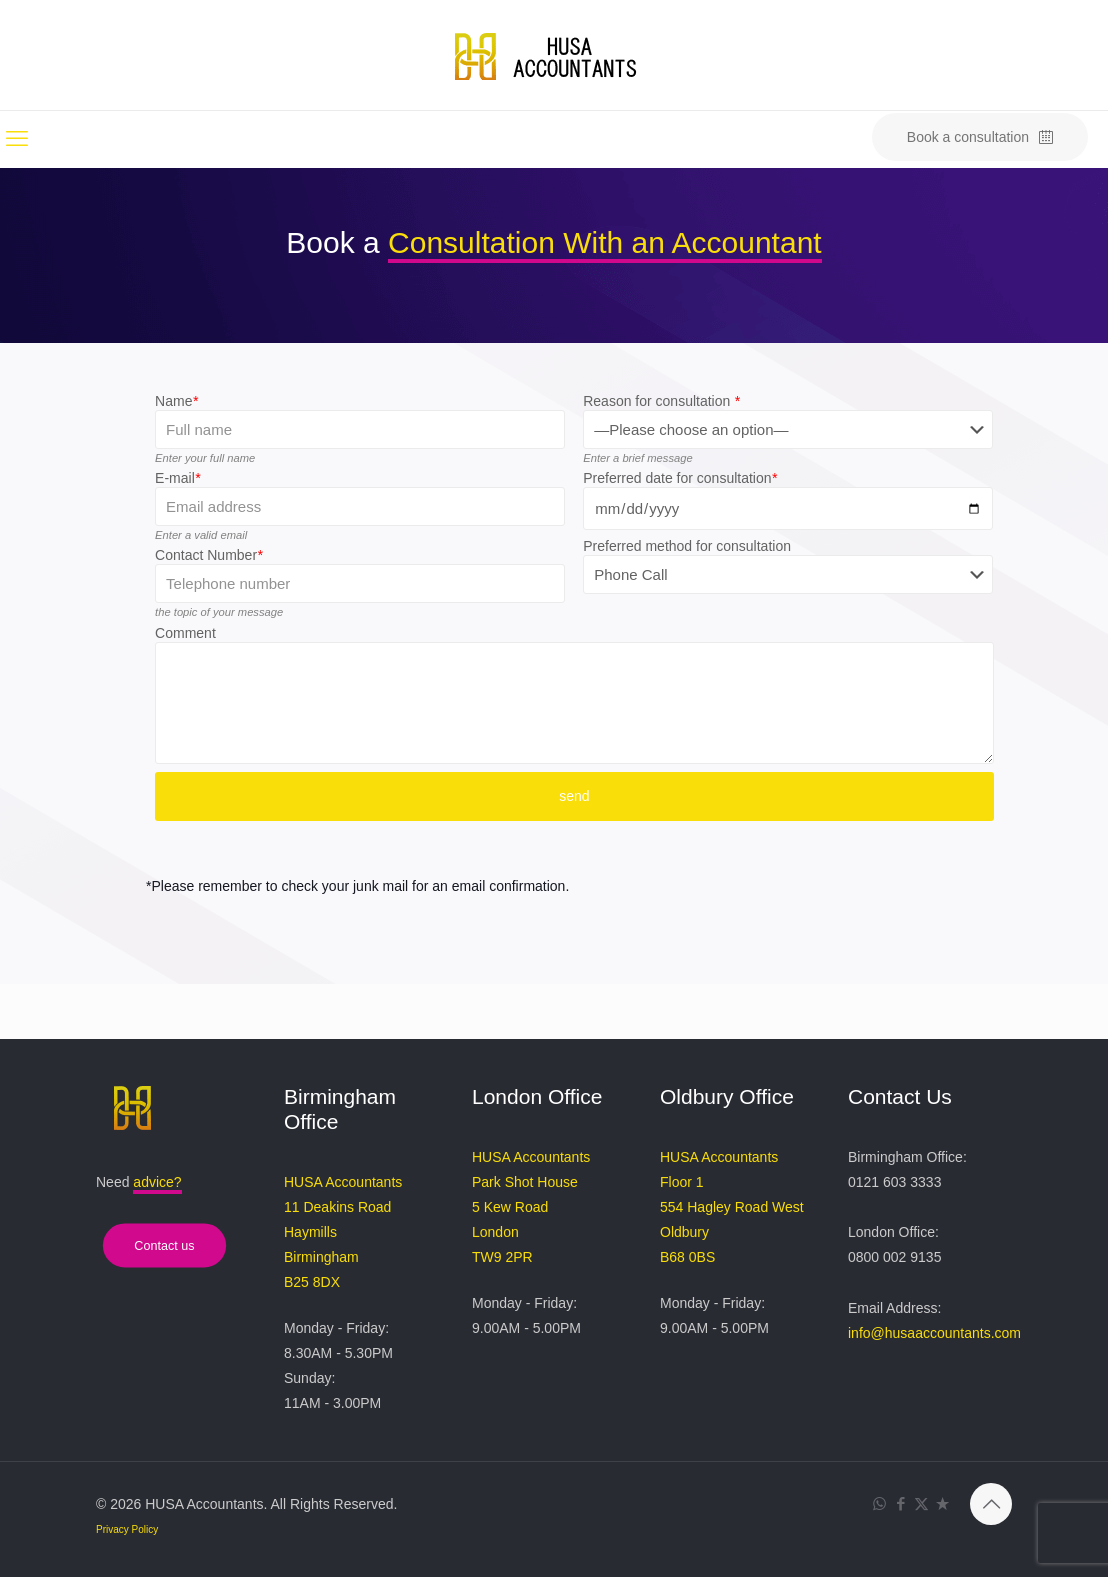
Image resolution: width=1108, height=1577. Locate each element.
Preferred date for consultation (680, 478)
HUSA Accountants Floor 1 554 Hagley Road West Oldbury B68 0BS (732, 1207)
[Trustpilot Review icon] (942, 1503)
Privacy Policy (127, 1529)
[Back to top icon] (991, 1504)
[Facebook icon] (900, 1503)
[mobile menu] (17, 139)
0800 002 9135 (894, 1257)
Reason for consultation (661, 401)
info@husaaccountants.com (934, 1333)
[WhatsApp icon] (879, 1503)
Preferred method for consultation (687, 546)
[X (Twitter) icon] (921, 1503)
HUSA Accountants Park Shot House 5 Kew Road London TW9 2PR (531, 1207)
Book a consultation (980, 137)
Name (176, 401)
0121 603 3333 (894, 1182)
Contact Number (208, 555)
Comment (185, 633)
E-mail (177, 478)
